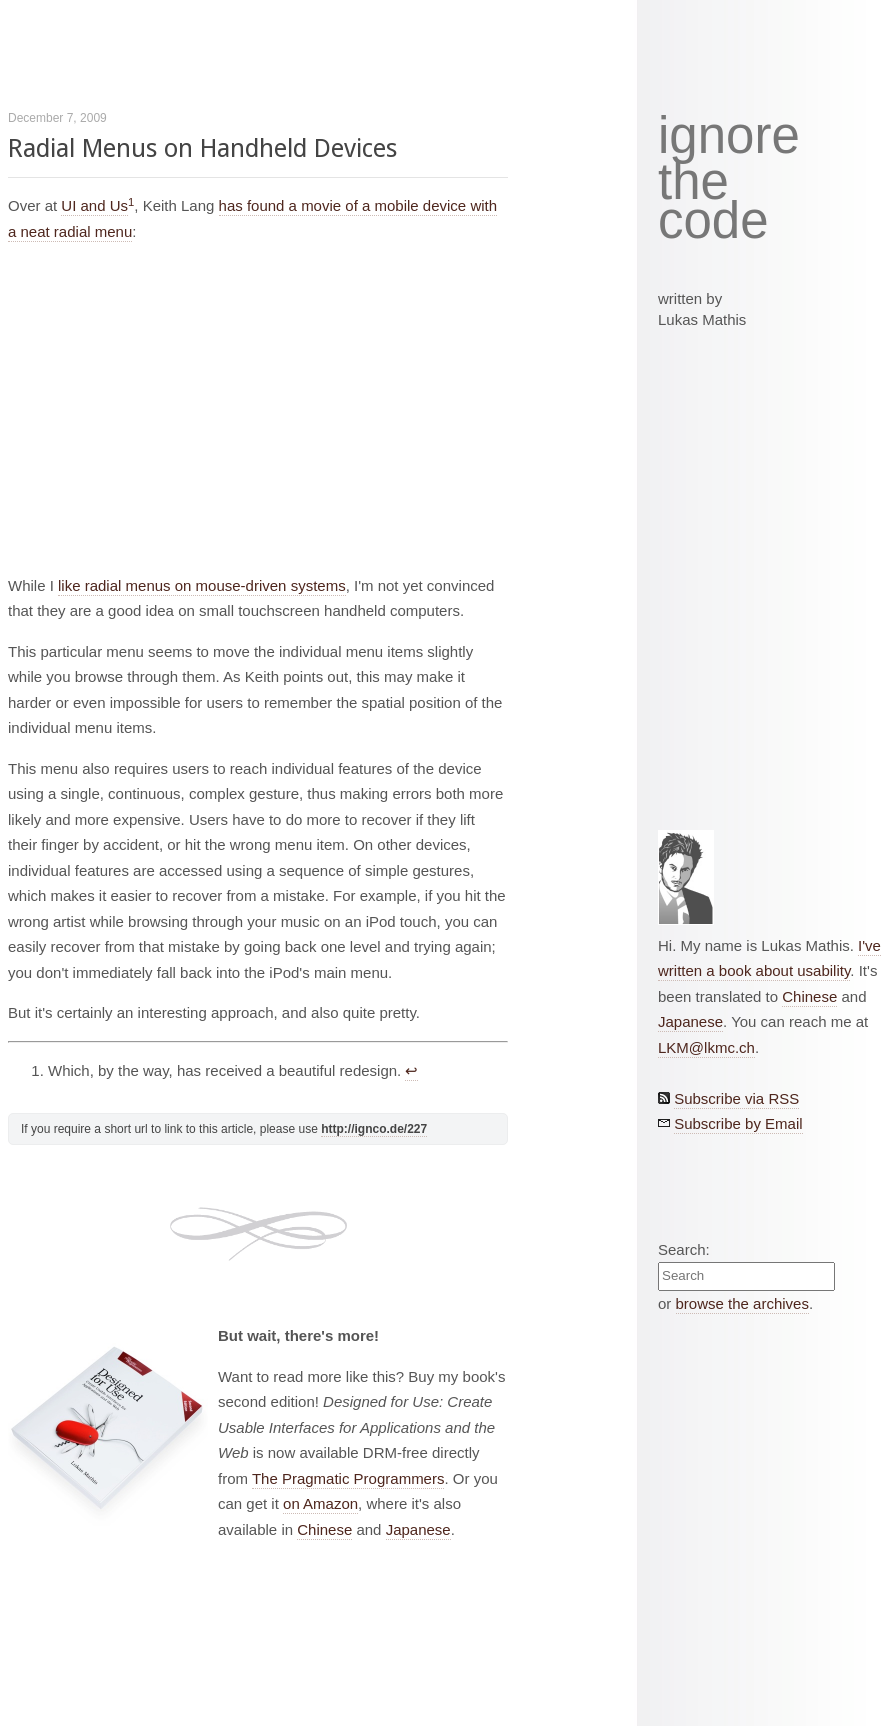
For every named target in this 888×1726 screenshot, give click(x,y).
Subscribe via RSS (736, 1098)
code (713, 221)
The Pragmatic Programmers (348, 1478)
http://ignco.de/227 (374, 1129)
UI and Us (94, 205)
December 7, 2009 (57, 118)
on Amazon (320, 1503)
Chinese (324, 1529)
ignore (729, 136)
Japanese (418, 1529)
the (693, 182)
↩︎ (411, 1070)
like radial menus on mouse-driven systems (202, 585)
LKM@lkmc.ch (706, 1047)
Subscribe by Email (738, 1123)
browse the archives (742, 1303)
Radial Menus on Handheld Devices (202, 148)
